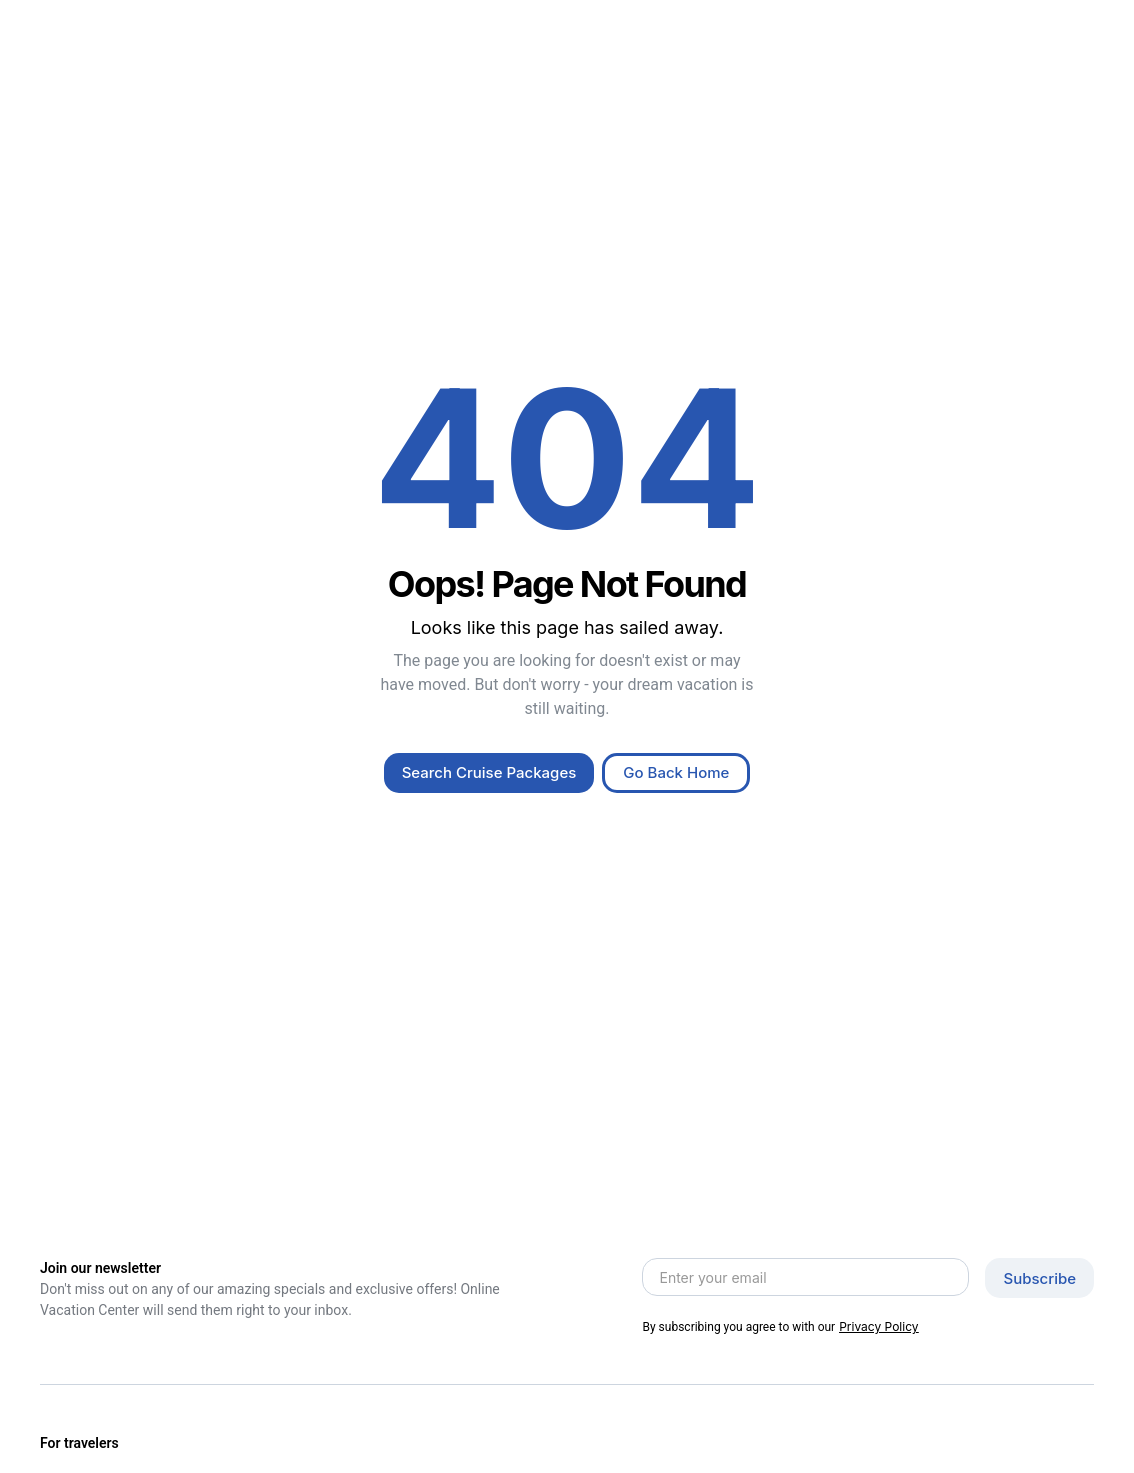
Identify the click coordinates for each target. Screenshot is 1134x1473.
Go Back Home (676, 772)
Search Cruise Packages (489, 772)
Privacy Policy (878, 1326)
